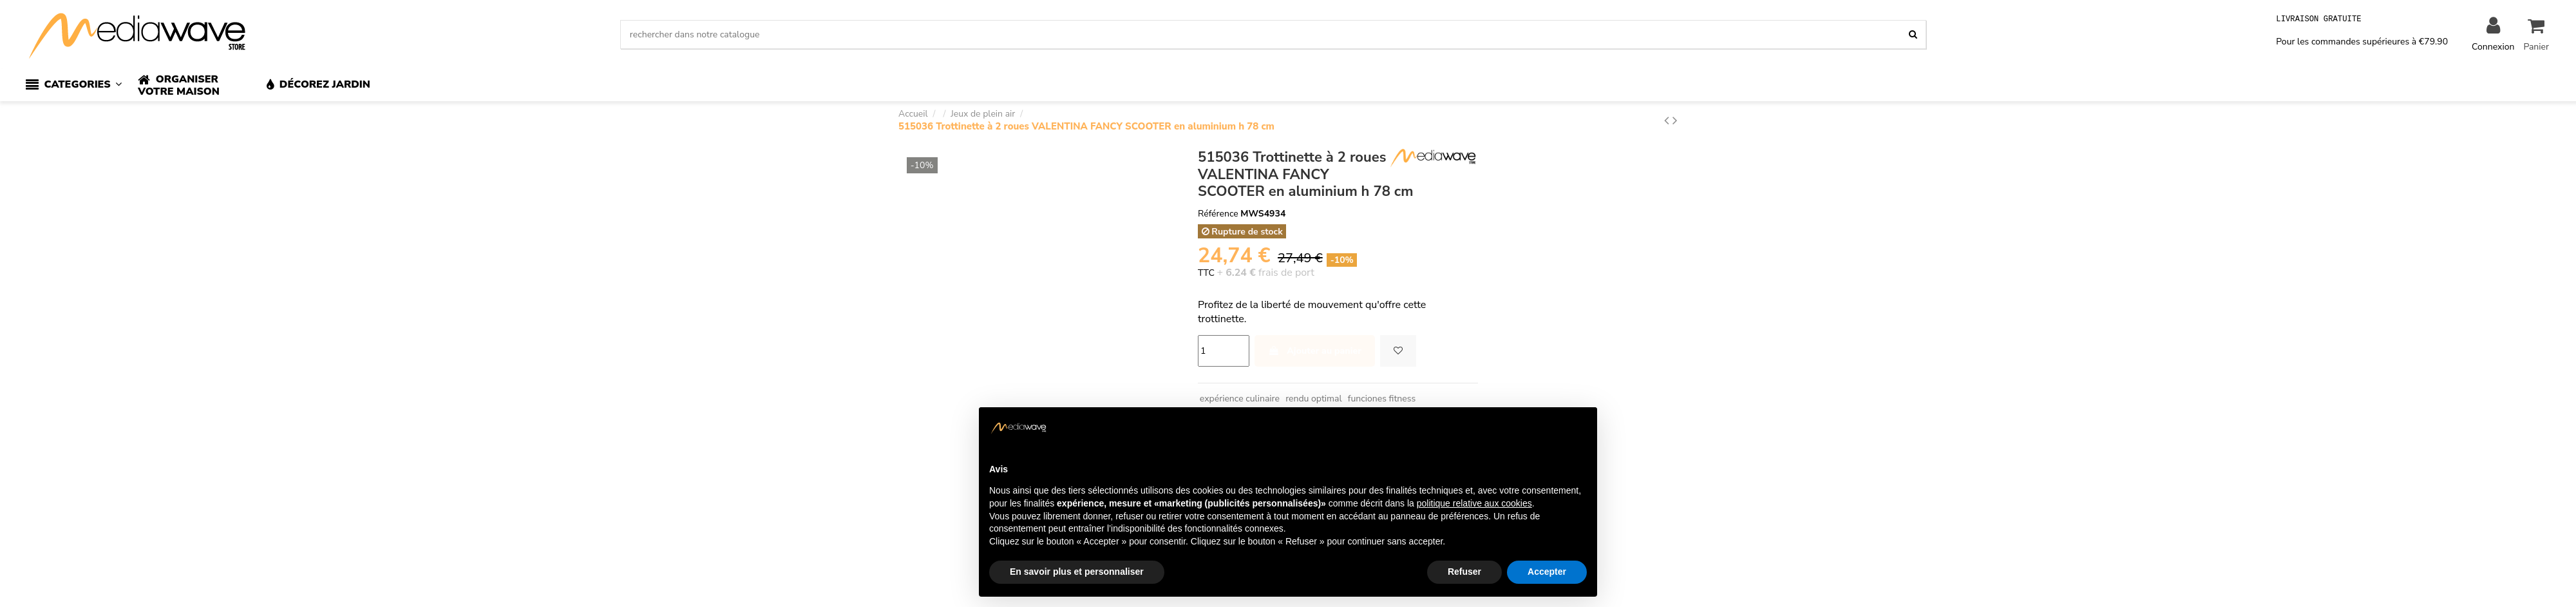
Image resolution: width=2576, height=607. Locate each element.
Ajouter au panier (1314, 351)
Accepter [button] (1547, 571)
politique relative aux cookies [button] (1474, 503)
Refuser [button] (1464, 571)
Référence (1218, 213)
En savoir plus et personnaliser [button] (1077, 571)
